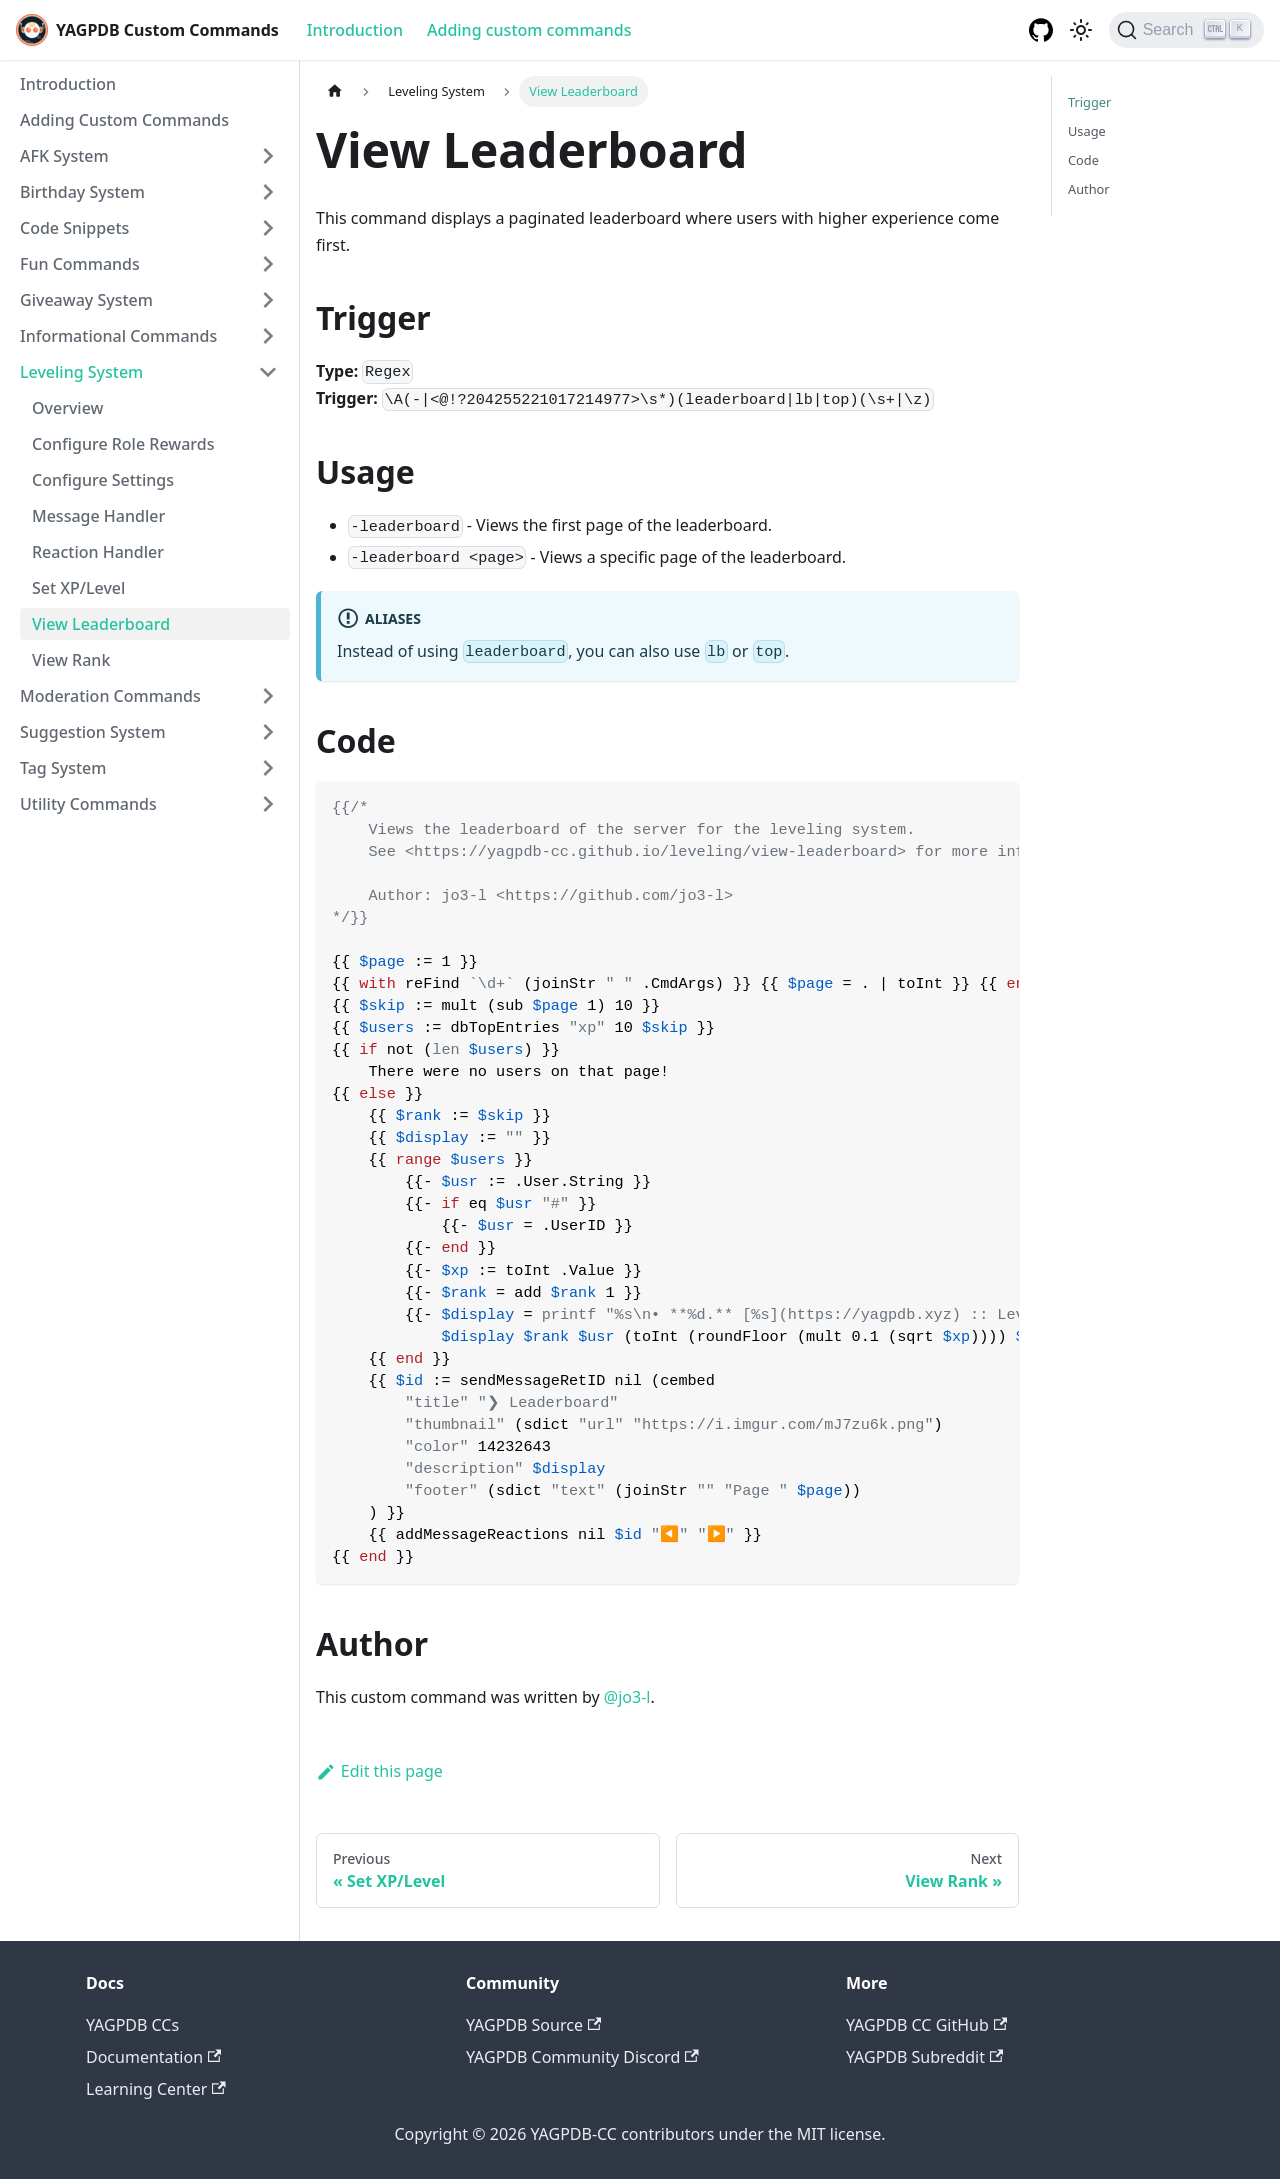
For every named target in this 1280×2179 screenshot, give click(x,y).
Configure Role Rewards (123, 444)
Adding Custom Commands (124, 120)
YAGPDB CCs (132, 2025)
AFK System (64, 156)
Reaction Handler (98, 552)
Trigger (1089, 102)
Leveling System (81, 372)
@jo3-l (627, 1697)
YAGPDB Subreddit (924, 2057)
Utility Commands (88, 804)
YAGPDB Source (533, 2025)
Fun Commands (80, 264)
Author (1089, 189)
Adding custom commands (529, 30)
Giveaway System (86, 300)
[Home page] (335, 91)
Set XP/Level (78, 588)
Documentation (153, 2057)
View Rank (71, 660)
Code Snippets (74, 228)
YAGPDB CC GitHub (926, 2025)
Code (1083, 160)
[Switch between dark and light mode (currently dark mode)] (1081, 30)
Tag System (63, 768)
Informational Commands (118, 336)
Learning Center (156, 2089)
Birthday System (82, 192)
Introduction (355, 30)
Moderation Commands (110, 696)
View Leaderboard (101, 624)
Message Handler (98, 516)
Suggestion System (93, 732)
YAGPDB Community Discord (582, 2057)
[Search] (1186, 30)
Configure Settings (103, 480)
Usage (1087, 131)
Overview (67, 408)
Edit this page (379, 1771)
